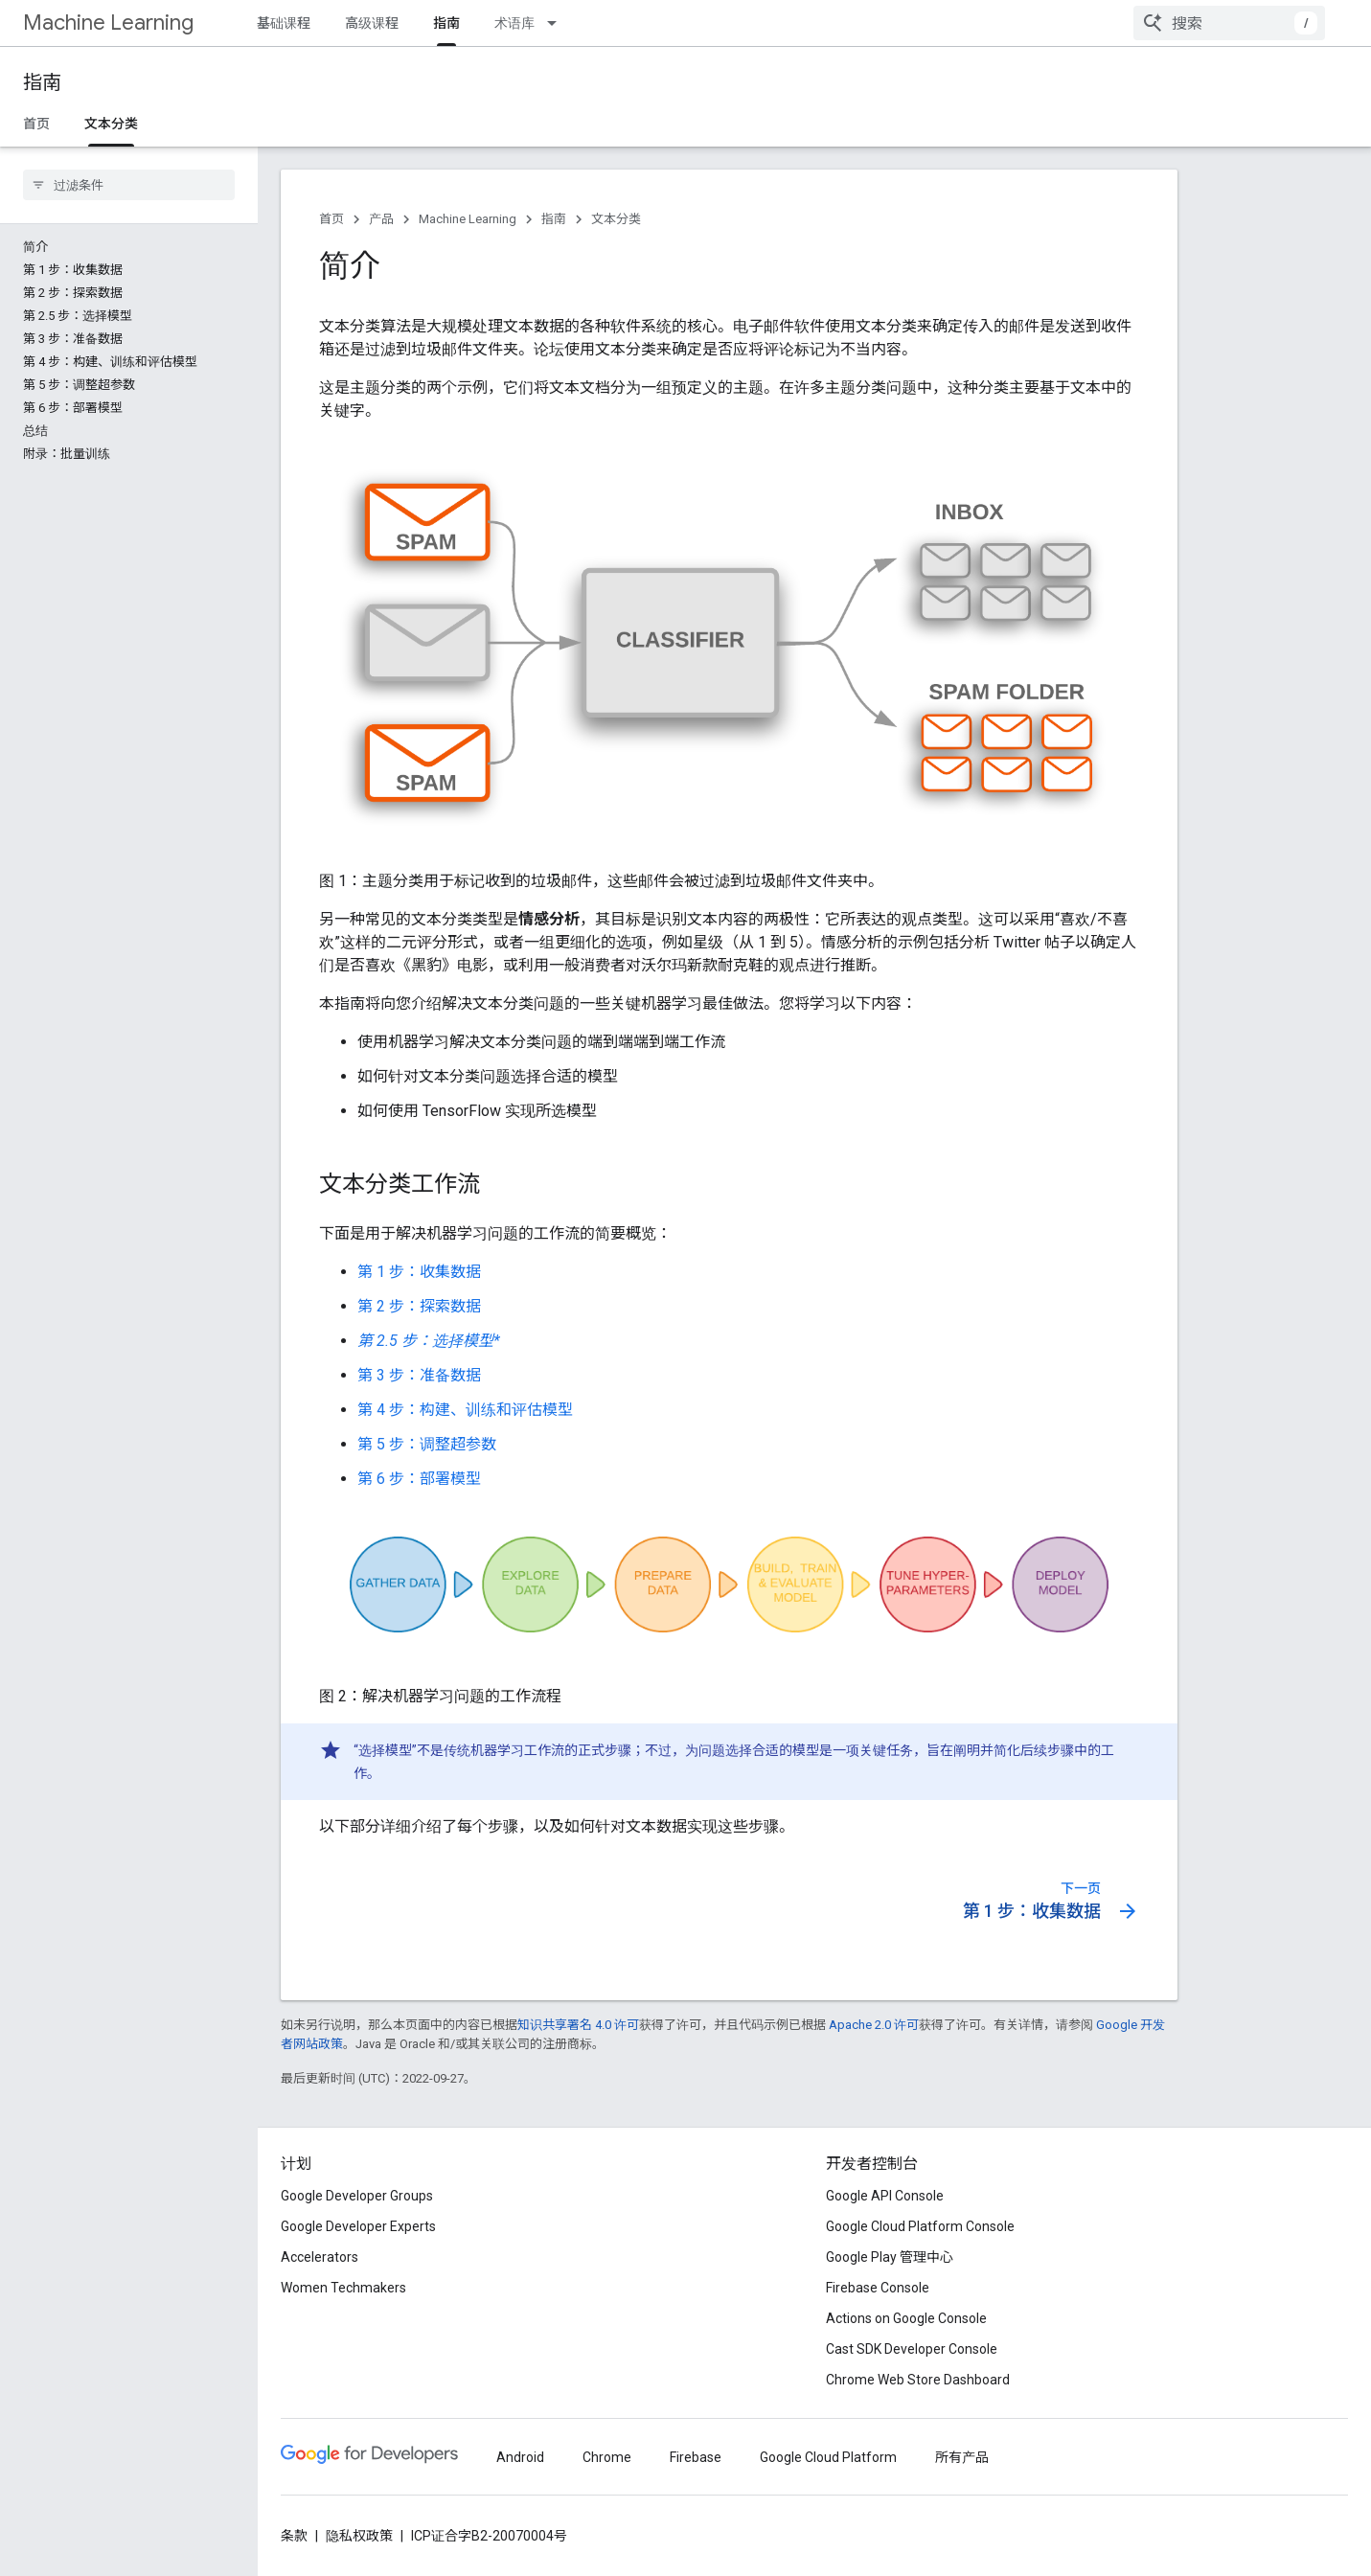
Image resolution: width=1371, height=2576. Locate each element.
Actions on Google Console (906, 2318)
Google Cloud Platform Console (920, 2226)
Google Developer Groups (357, 2195)
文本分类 (616, 219)
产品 (381, 219)
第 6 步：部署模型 (419, 1479)
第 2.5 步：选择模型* (428, 1341)
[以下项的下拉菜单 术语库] (558, 23)
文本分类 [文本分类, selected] (111, 123)
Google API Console (885, 2195)
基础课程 (283, 23)
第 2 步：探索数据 (419, 1306)
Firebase (695, 2457)
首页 (36, 123)
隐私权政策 (359, 2535)
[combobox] (1229, 23)
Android (520, 2457)
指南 (42, 83)
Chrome (607, 2457)
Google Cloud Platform (828, 2457)
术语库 (514, 23)
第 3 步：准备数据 (419, 1375)
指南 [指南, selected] (446, 23)
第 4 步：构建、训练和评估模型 (465, 1410)
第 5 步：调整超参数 (426, 1444)
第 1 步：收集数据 (419, 1272)
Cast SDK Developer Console (911, 2349)
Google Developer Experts (358, 2226)
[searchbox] (129, 185)
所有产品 (962, 2457)
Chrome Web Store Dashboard (918, 2379)
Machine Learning (108, 22)
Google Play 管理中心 (889, 2257)
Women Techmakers (343, 2287)
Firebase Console (877, 2287)
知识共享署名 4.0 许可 (578, 2024)
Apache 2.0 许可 (874, 2024)
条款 (294, 2535)
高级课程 (372, 23)
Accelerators (319, 2257)
